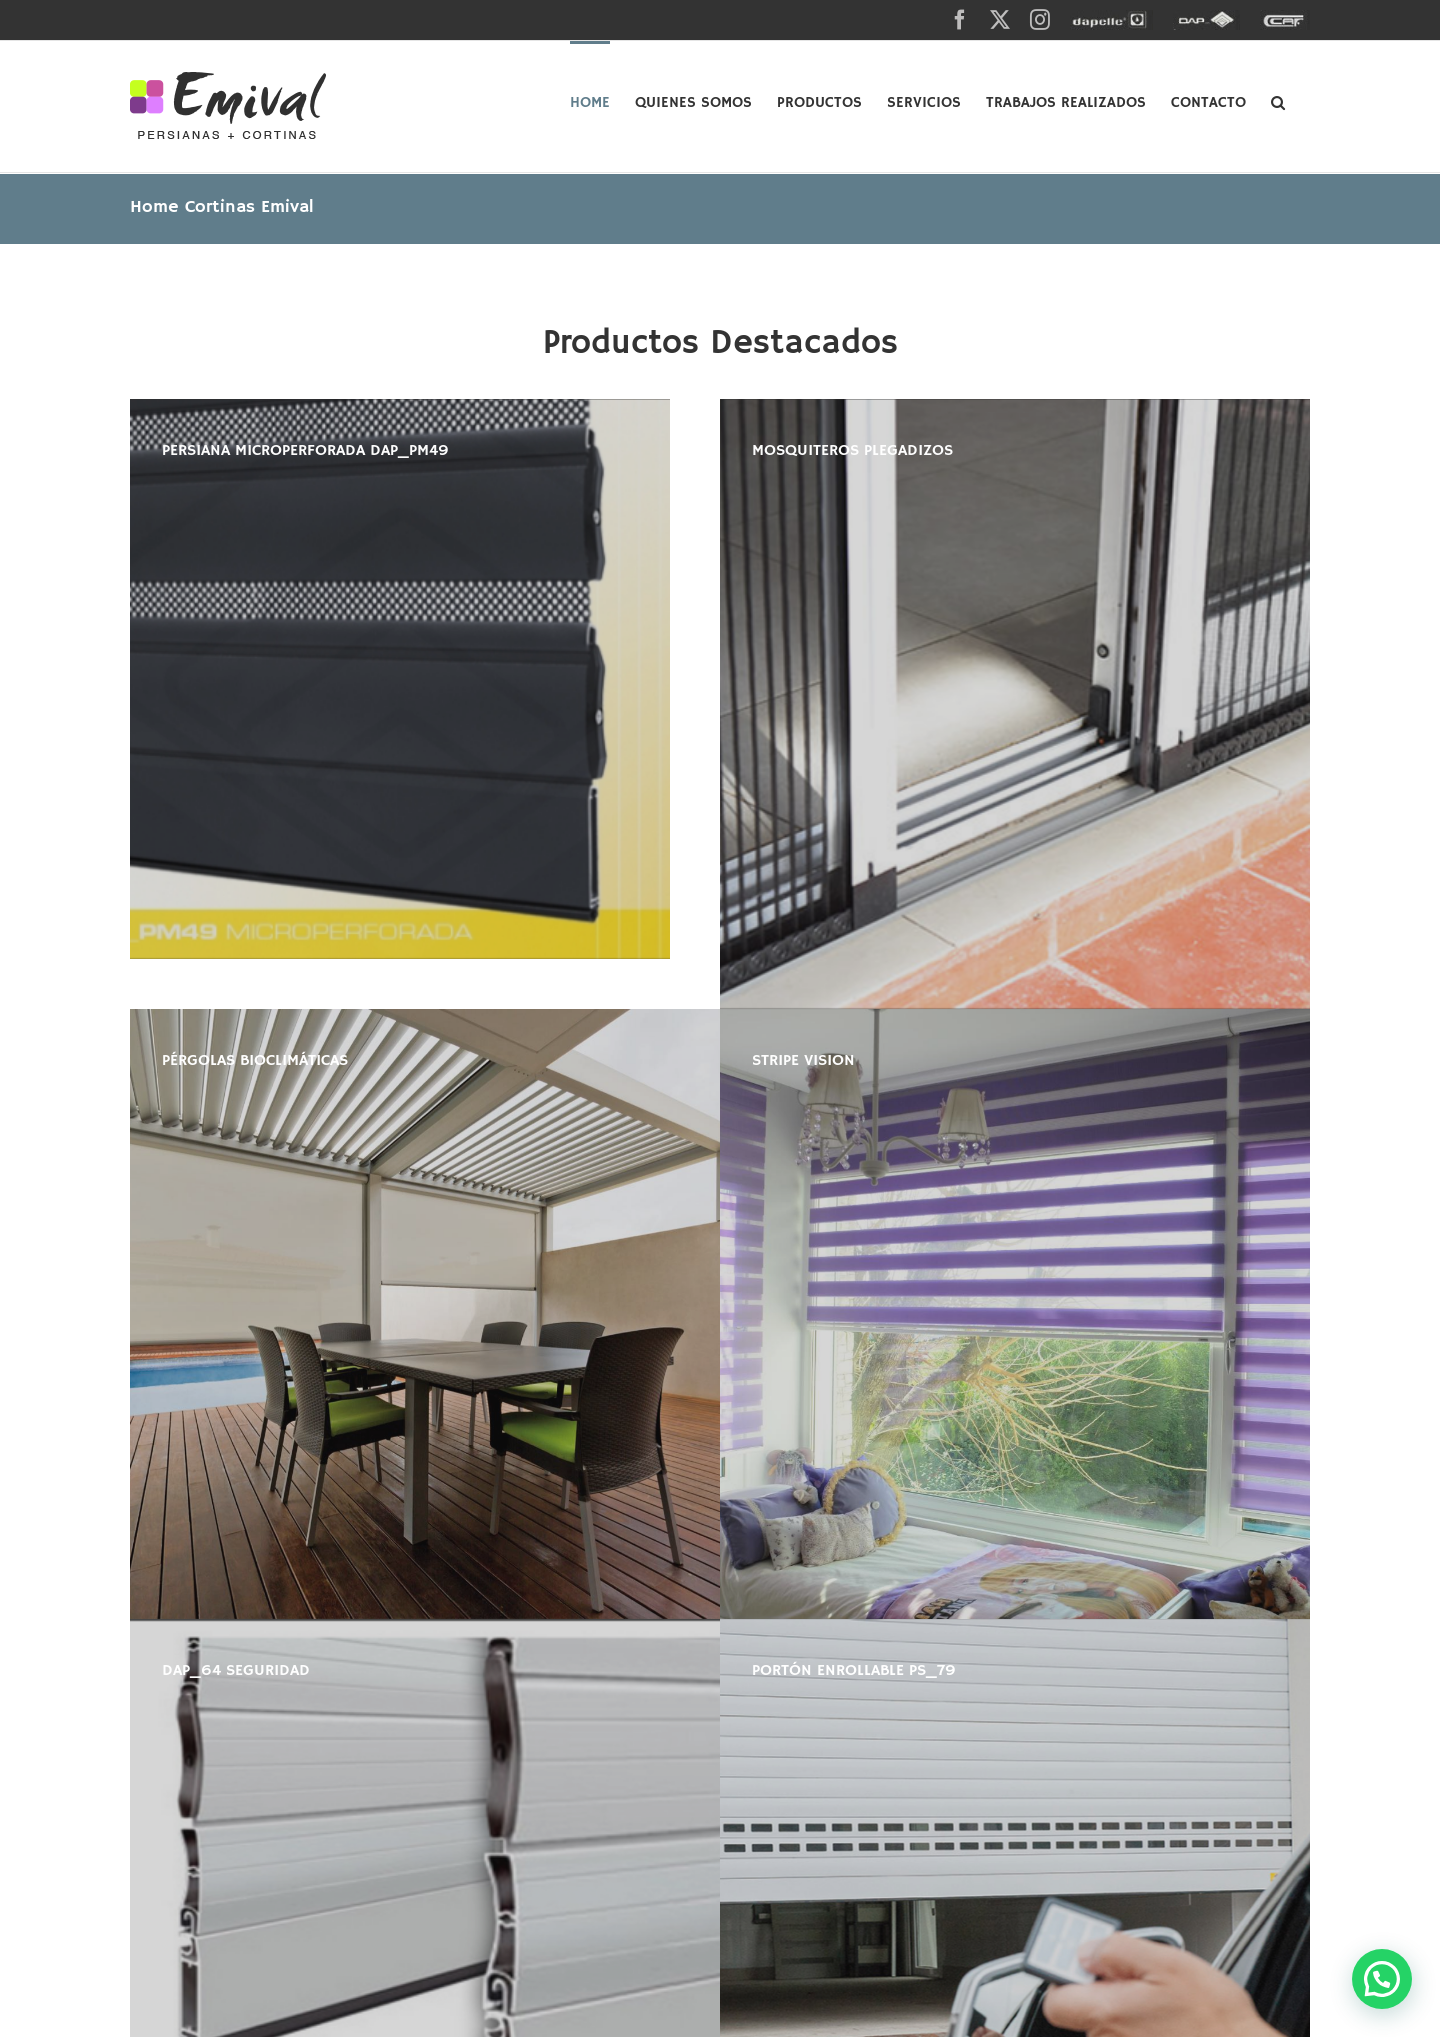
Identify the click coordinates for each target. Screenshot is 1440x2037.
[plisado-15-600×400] (1015, 704)
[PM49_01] (400, 679)
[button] (1278, 101)
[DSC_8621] (1015, 1314)
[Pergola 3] (425, 1314)
